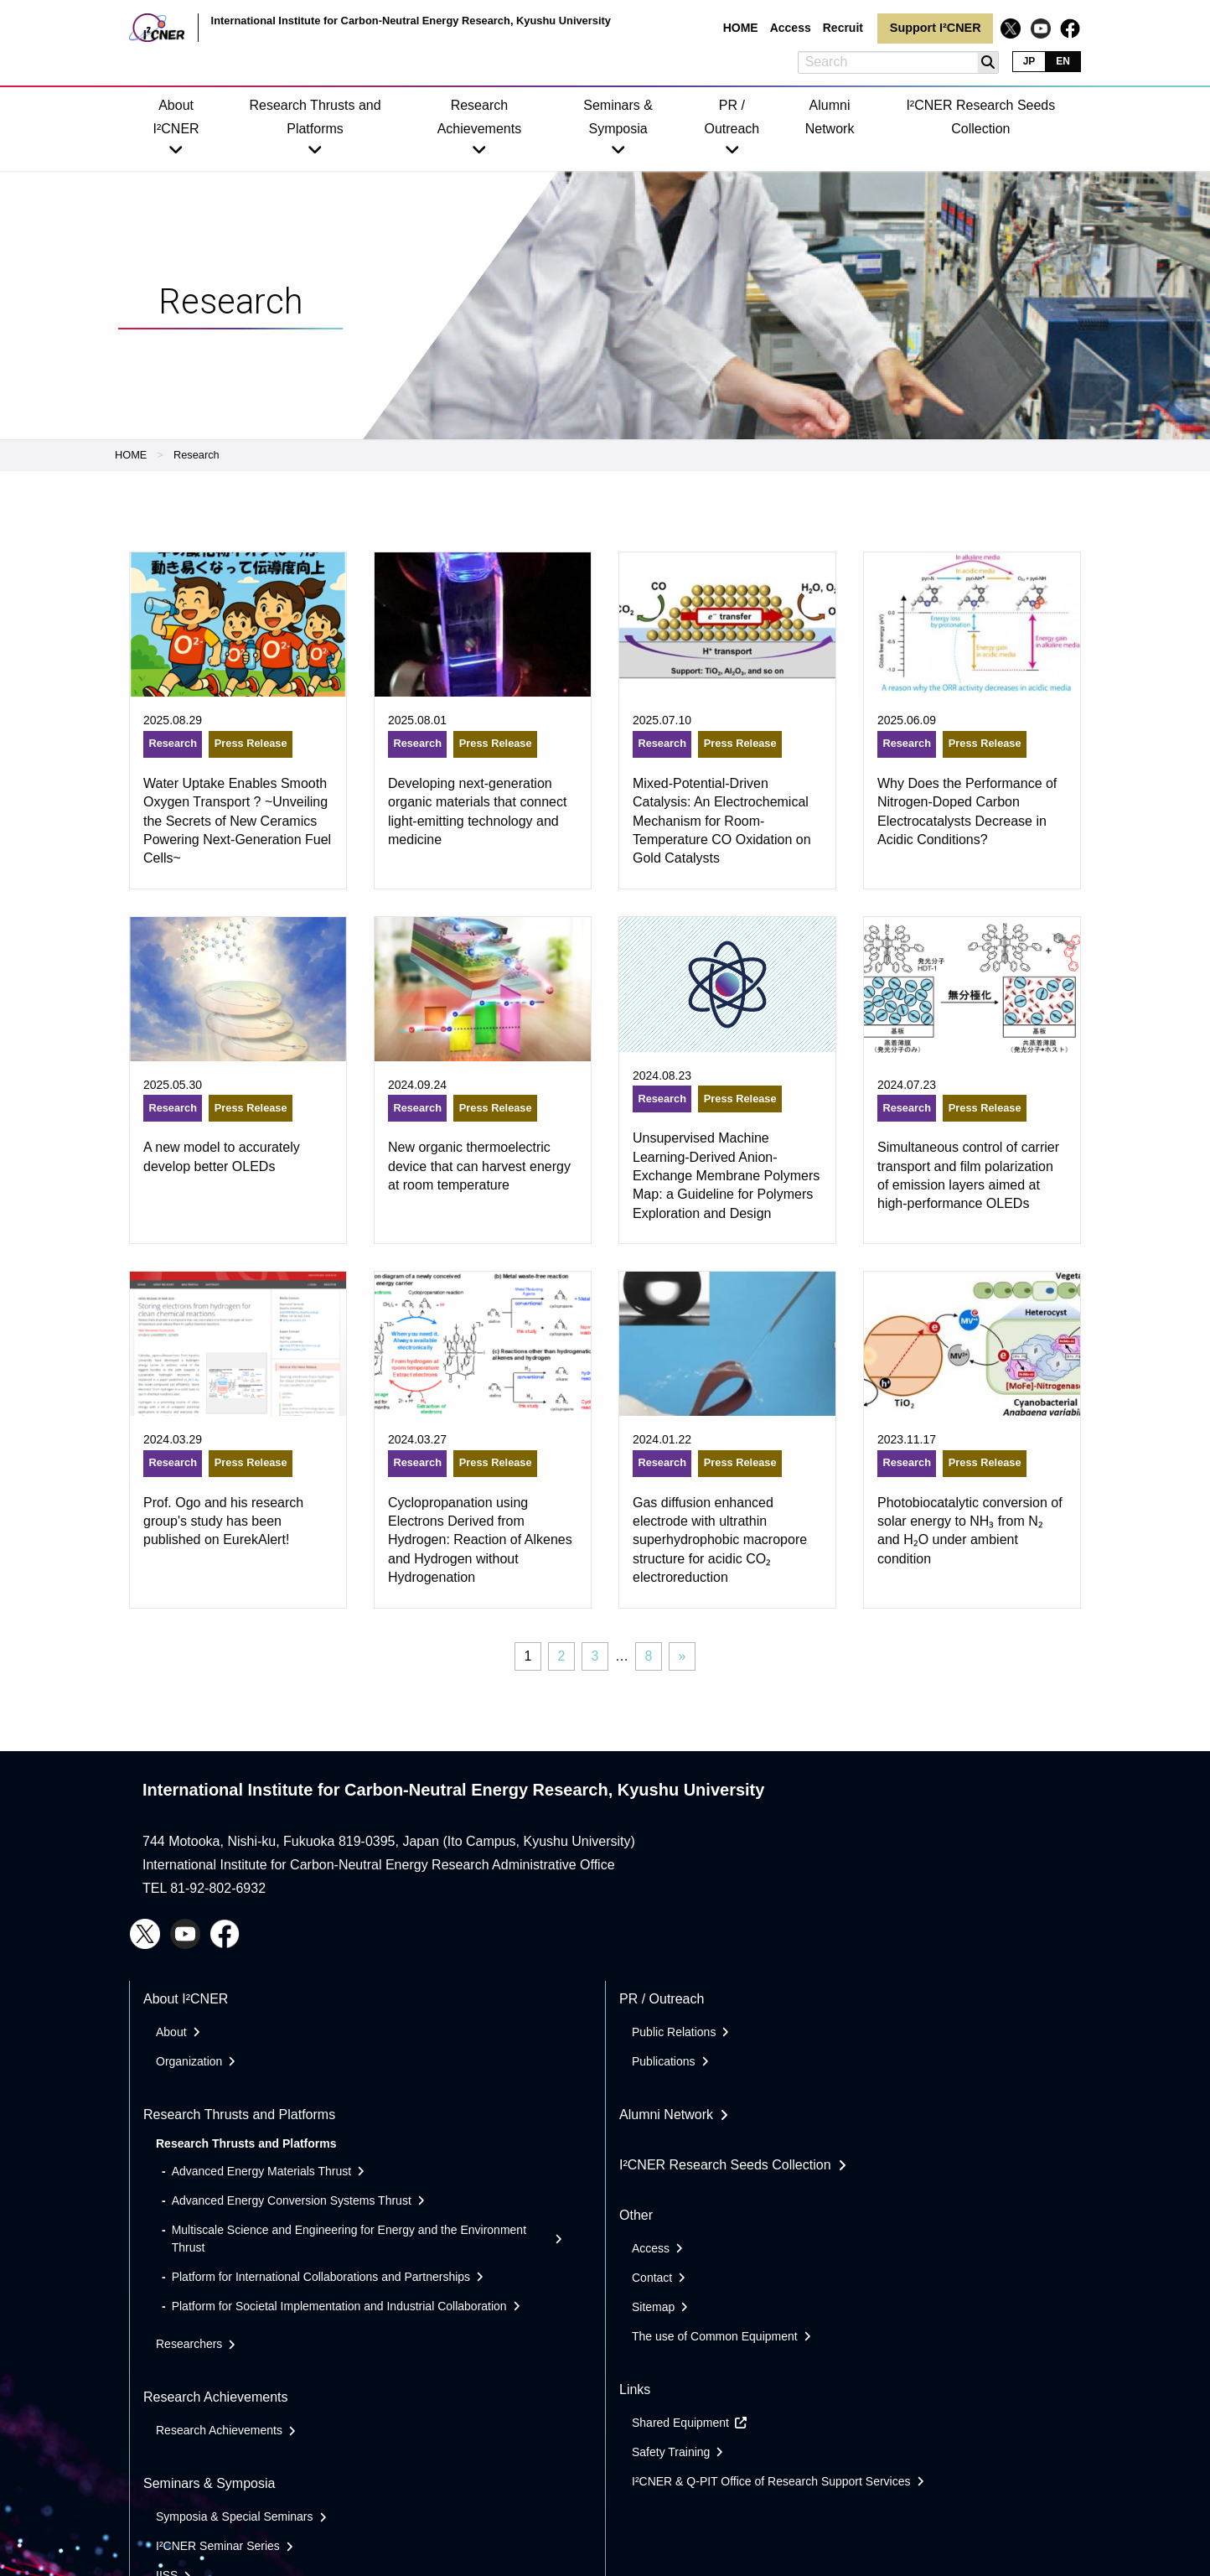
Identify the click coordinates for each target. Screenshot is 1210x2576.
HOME (131, 454)
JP (1029, 61)
